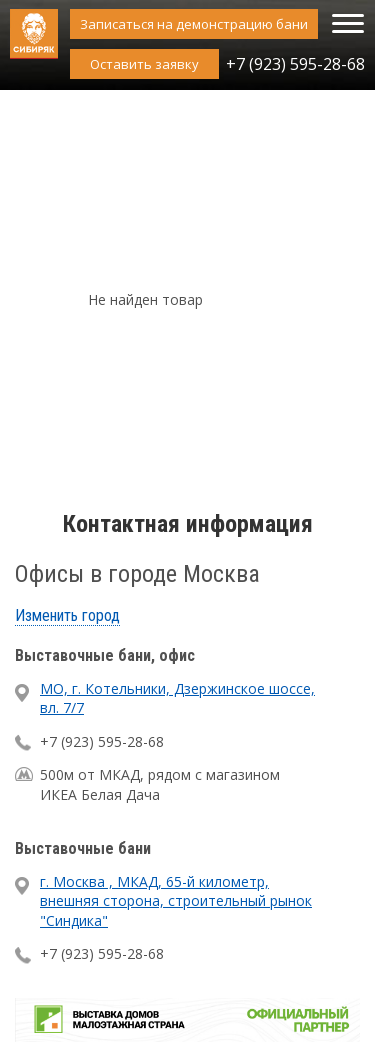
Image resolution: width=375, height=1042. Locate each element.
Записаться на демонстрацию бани (194, 24)
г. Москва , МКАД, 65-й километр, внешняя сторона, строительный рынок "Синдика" (176, 901)
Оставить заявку (144, 64)
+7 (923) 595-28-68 (295, 64)
